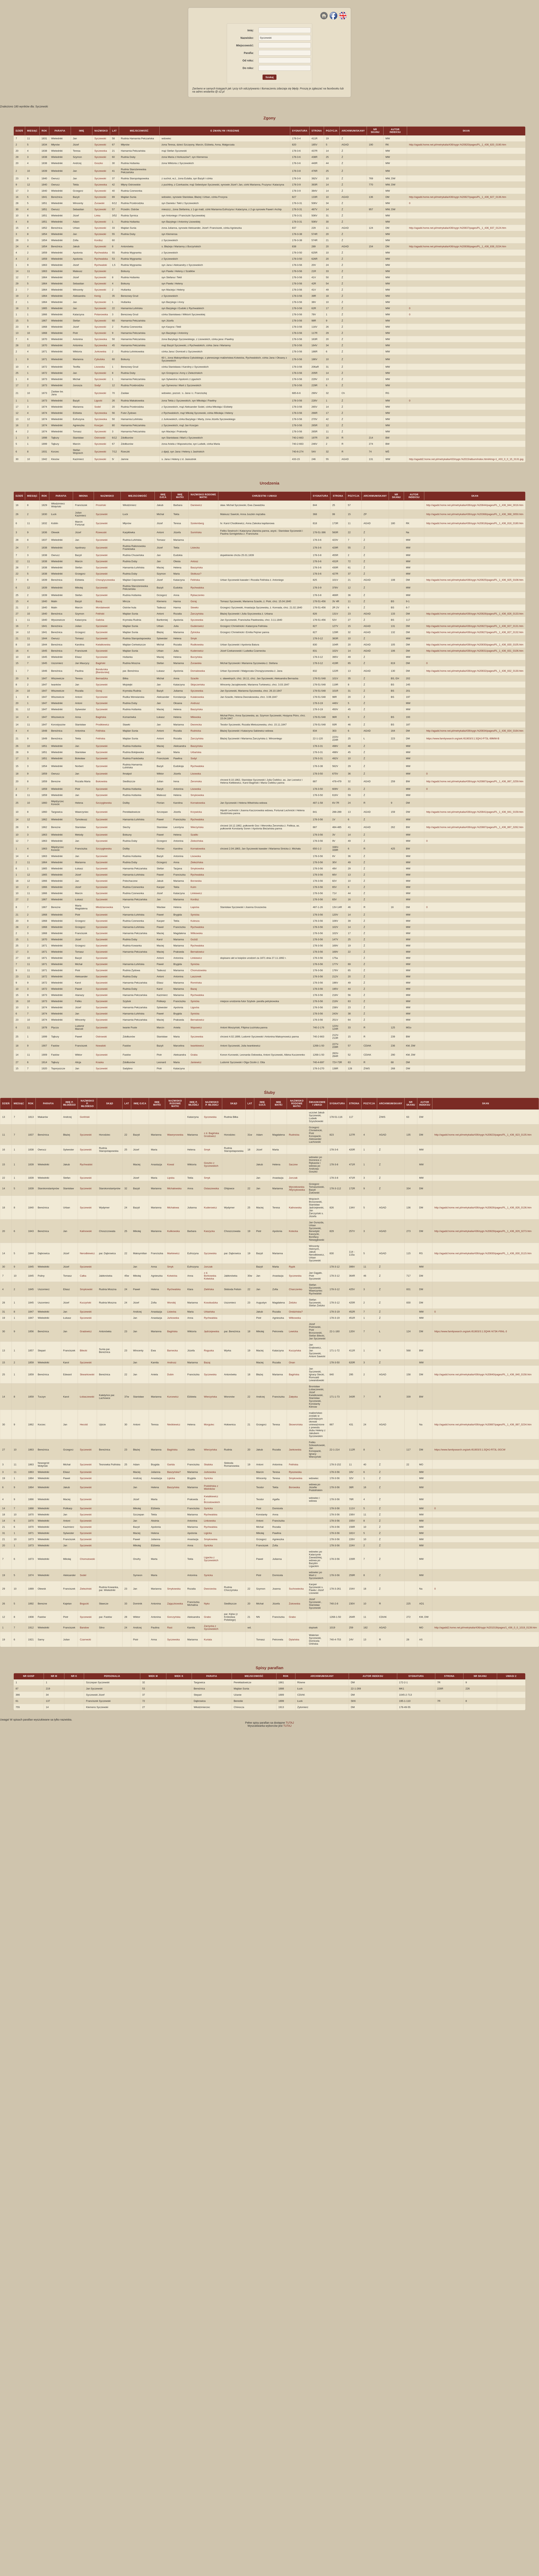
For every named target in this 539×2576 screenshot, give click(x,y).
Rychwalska (101, 252)
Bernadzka (102, 678)
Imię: (250, 30)
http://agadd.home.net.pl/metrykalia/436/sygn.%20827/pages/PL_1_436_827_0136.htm (457, 197)
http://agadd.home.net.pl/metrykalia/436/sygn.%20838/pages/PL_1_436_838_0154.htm (457, 246)
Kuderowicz (196, 650)
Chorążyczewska (105, 579)
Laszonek (195, 976)
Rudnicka (195, 730)
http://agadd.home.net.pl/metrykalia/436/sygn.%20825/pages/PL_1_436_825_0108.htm (474, 579)
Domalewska (197, 670)
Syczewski (100, 138)
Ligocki (98, 400)
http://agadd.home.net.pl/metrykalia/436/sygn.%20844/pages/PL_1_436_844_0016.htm (474, 505)
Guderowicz (197, 626)
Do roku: (248, 68)
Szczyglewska (104, 802)
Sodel (97, 406)
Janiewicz (195, 1062)
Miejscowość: (245, 45)
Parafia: (249, 52)
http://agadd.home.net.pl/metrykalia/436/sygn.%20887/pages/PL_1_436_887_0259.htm (474, 781)
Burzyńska (196, 656)
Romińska (196, 982)
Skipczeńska (197, 684)
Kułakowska (197, 696)
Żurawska (195, 663)
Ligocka (194, 1007)
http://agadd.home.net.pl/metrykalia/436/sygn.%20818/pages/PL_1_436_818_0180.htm (474, 523)
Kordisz (98, 240)
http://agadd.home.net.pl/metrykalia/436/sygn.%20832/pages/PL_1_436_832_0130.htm (474, 670)
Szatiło (194, 834)
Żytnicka (195, 632)
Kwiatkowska (103, 644)
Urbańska (195, 752)
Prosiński (101, 505)
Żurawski (99, 203)
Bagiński (100, 663)
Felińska (195, 579)
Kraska (100, 1062)
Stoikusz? (195, 573)
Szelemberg (197, 523)
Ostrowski (99, 437)
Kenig (97, 295)
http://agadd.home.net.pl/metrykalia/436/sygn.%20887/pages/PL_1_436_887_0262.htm (474, 827)
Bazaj (99, 601)
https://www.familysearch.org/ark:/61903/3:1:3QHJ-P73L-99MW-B (462, 738)
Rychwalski (100, 265)
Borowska (195, 880)
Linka (97, 215)
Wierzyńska (196, 827)
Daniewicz (196, 505)
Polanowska (101, 314)
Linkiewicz (196, 893)
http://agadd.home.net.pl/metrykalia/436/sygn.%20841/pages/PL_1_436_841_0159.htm (474, 811)
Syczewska (100, 150)
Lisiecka (195, 547)
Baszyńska (196, 567)
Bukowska (101, 781)
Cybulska (99, 359)
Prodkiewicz (102, 724)
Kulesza (194, 920)
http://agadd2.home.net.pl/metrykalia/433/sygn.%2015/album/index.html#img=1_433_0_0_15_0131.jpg (466, 459)
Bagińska (101, 717)
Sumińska (195, 532)
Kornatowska (197, 802)
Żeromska (196, 781)
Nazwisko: (247, 37)
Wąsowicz (196, 1027)
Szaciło (194, 678)
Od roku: (248, 60)
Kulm (193, 887)
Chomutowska (198, 970)
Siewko (194, 607)
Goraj (193, 601)
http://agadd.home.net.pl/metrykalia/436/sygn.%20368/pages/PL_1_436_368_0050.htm (474, 514)
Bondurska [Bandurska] (102, 671)
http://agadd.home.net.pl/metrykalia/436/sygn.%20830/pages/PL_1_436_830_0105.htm (474, 644)
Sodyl (97, 385)
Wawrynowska (175, 1134)
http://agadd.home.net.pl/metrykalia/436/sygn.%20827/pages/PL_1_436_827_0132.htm (474, 632)
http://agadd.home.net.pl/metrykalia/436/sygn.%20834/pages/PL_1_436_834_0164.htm (474, 730)
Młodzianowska (104, 907)
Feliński (100, 613)
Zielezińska (196, 840)
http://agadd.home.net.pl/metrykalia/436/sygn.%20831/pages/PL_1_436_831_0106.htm (474, 650)
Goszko (98, 163)
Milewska (195, 717)
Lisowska (99, 366)
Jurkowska (100, 351)
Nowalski (101, 1045)
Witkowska (196, 933)
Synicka (194, 914)
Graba (193, 1054)
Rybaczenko (197, 595)
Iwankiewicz (197, 1045)
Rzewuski (101, 532)
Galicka (100, 619)
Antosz (194, 561)
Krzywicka (196, 811)
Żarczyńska (196, 613)
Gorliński (85, 1116)
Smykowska (197, 795)
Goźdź (194, 939)
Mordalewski (103, 607)
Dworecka (196, 724)
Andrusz (195, 703)
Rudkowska (196, 644)
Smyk (193, 638)
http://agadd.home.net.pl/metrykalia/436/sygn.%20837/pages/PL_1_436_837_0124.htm (457, 227)
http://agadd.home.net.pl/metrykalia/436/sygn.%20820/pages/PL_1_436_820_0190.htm (457, 144)
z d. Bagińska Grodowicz (211, 1135)
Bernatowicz (197, 951)
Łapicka (194, 907)
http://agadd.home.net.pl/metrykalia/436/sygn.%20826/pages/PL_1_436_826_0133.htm (474, 613)
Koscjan (98, 425)
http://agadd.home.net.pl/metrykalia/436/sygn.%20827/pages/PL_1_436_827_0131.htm (474, 626)
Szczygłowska (104, 848)
